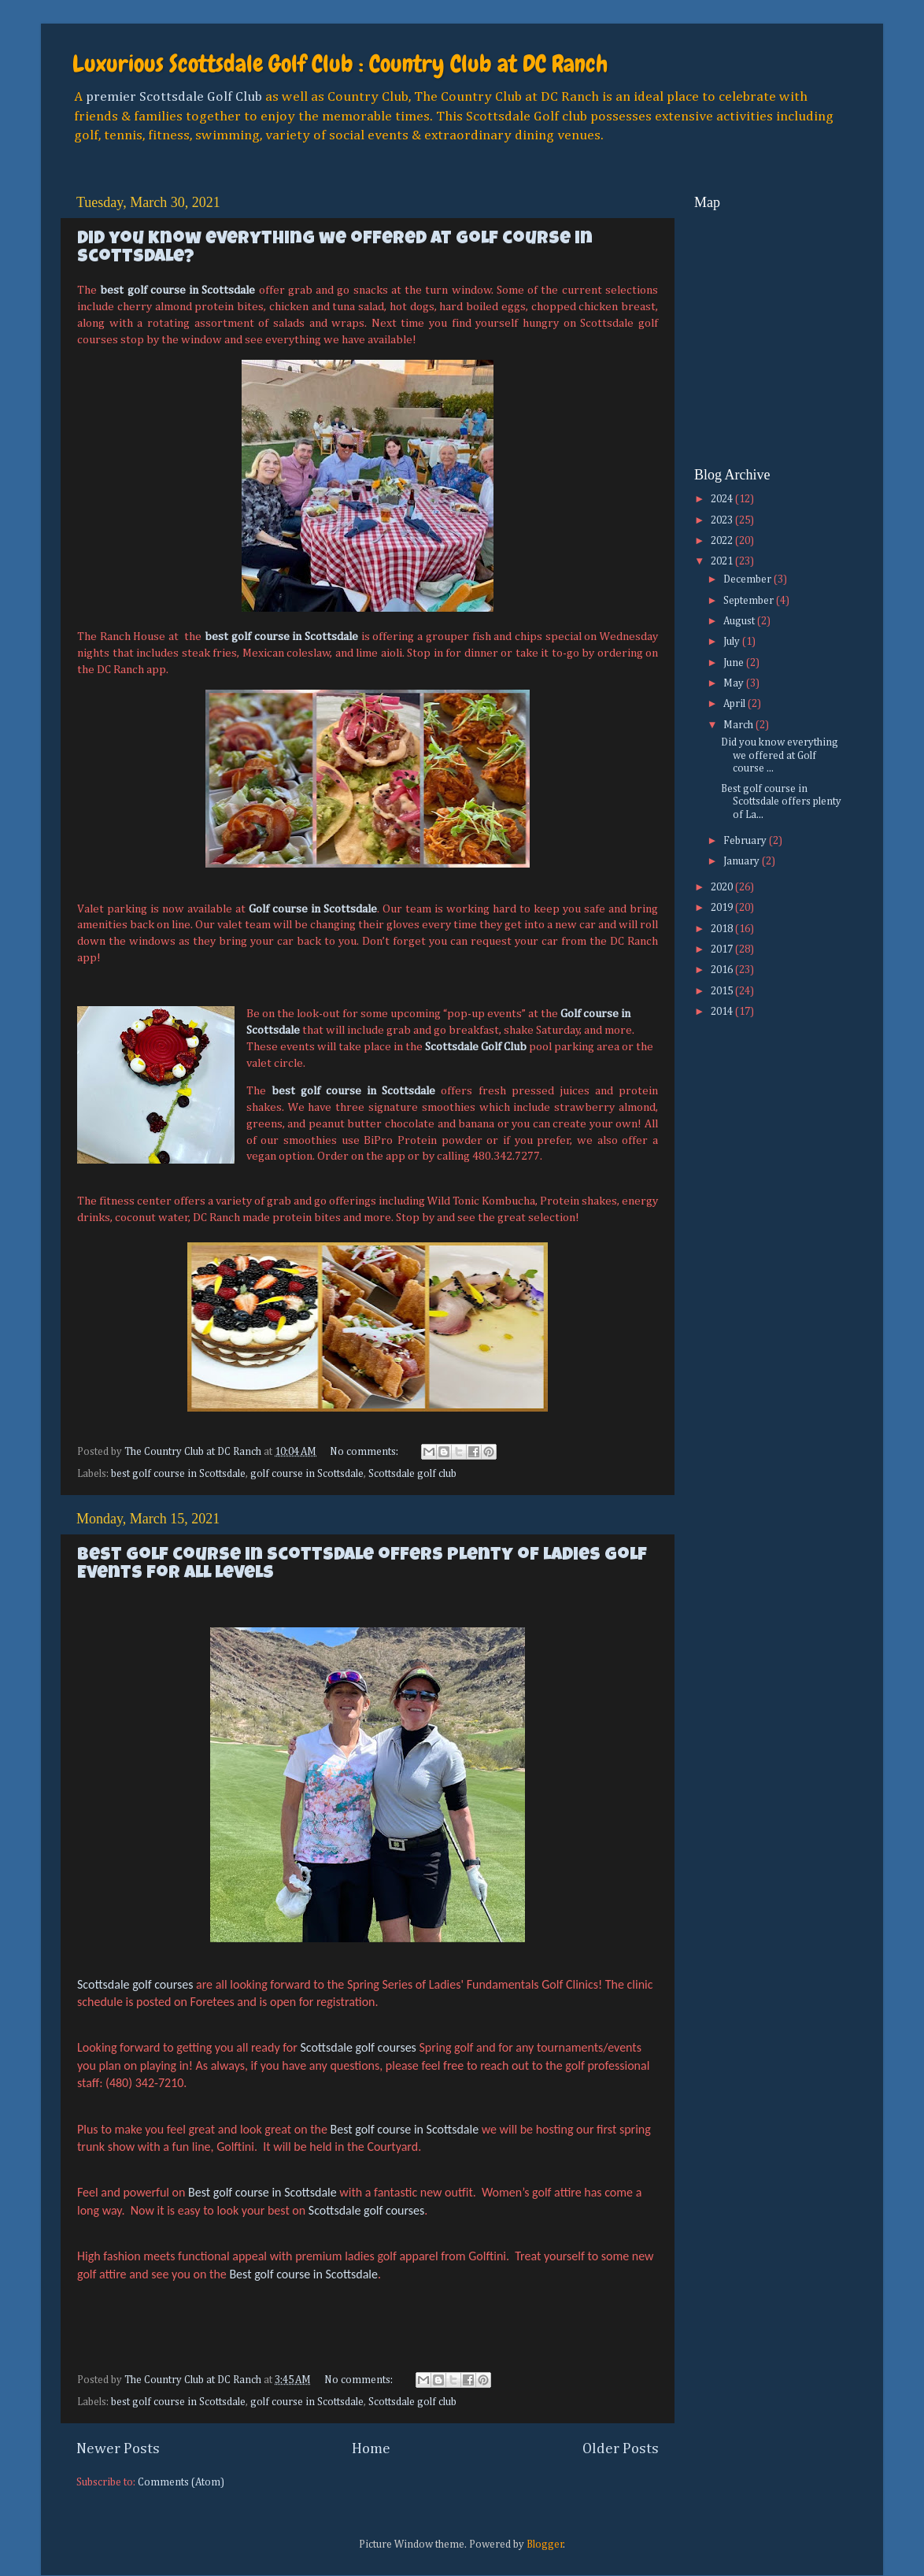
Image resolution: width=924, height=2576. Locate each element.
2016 (723, 969)
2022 (723, 540)
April (735, 703)
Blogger (545, 2544)
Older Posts (620, 2448)
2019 (723, 907)
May (734, 683)
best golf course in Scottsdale (177, 290)
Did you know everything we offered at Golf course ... (779, 755)
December (748, 579)
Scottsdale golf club (412, 1473)
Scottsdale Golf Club (476, 1047)
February (746, 840)
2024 (723, 499)
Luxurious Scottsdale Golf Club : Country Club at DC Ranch (340, 64)
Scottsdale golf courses (135, 1984)
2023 (723, 520)
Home (371, 2448)
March (739, 725)
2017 (723, 949)
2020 (723, 887)
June (734, 662)
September (749, 600)
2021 (723, 561)
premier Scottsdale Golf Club (174, 97)
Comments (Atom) (181, 2482)
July (732, 641)
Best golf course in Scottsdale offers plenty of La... (781, 801)
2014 (723, 1011)
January (742, 861)
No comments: (365, 1451)
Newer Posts (118, 2448)
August (740, 621)
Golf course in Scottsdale (313, 909)
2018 (723, 929)
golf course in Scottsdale (307, 1473)
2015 (723, 991)
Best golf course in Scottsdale (405, 2129)
